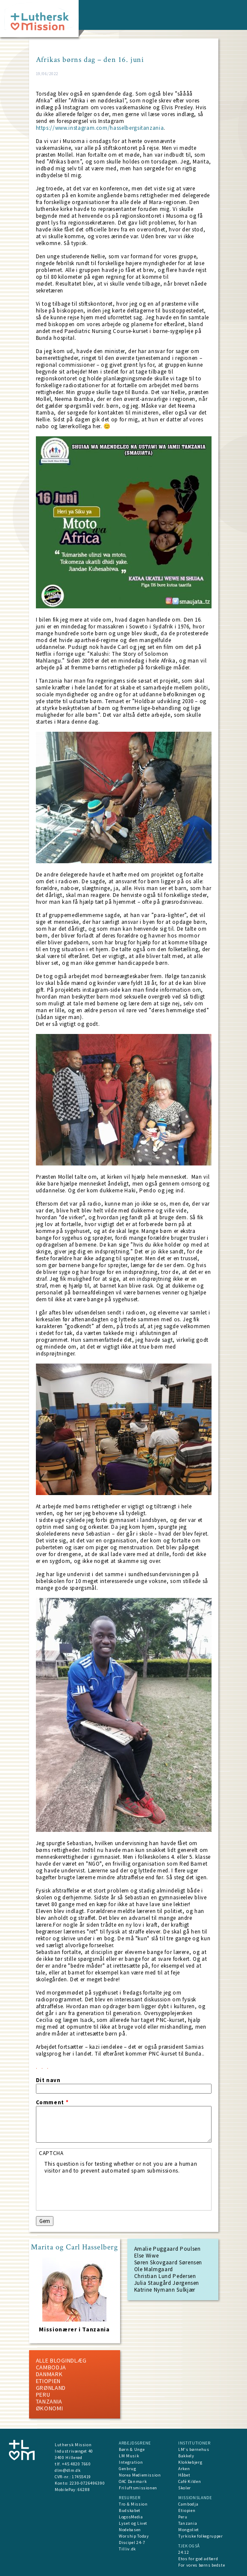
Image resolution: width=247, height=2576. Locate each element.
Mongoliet (188, 2529)
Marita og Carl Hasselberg (74, 2247)
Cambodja (51, 2367)
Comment (52, 2102)
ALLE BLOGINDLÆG (61, 2360)
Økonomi (49, 2408)
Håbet (184, 2475)
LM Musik (129, 2456)
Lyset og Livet (133, 2523)
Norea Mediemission (140, 2475)
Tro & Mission (133, 2504)
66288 (84, 2489)
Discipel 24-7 (132, 2542)
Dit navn (48, 2080)
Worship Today (134, 2536)
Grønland (51, 2388)
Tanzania (49, 2401)
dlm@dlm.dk (68, 2470)
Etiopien (48, 2381)
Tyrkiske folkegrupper (200, 2536)
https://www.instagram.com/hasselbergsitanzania (100, 127)
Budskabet (130, 2510)
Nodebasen (130, 2529)
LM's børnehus (193, 2449)
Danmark (49, 2374)
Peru (43, 2394)
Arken (184, 2468)
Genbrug (127, 2468)
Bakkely (186, 2456)
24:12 (183, 2552)
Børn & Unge (131, 2449)
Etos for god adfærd (198, 2558)
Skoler (184, 2488)
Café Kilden (189, 2481)
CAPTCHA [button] (51, 2153)
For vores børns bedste (201, 2565)
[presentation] (109, 2191)
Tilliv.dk (127, 2549)
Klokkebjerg (190, 2462)
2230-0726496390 (87, 2483)
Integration (131, 2462)
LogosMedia (131, 2517)
